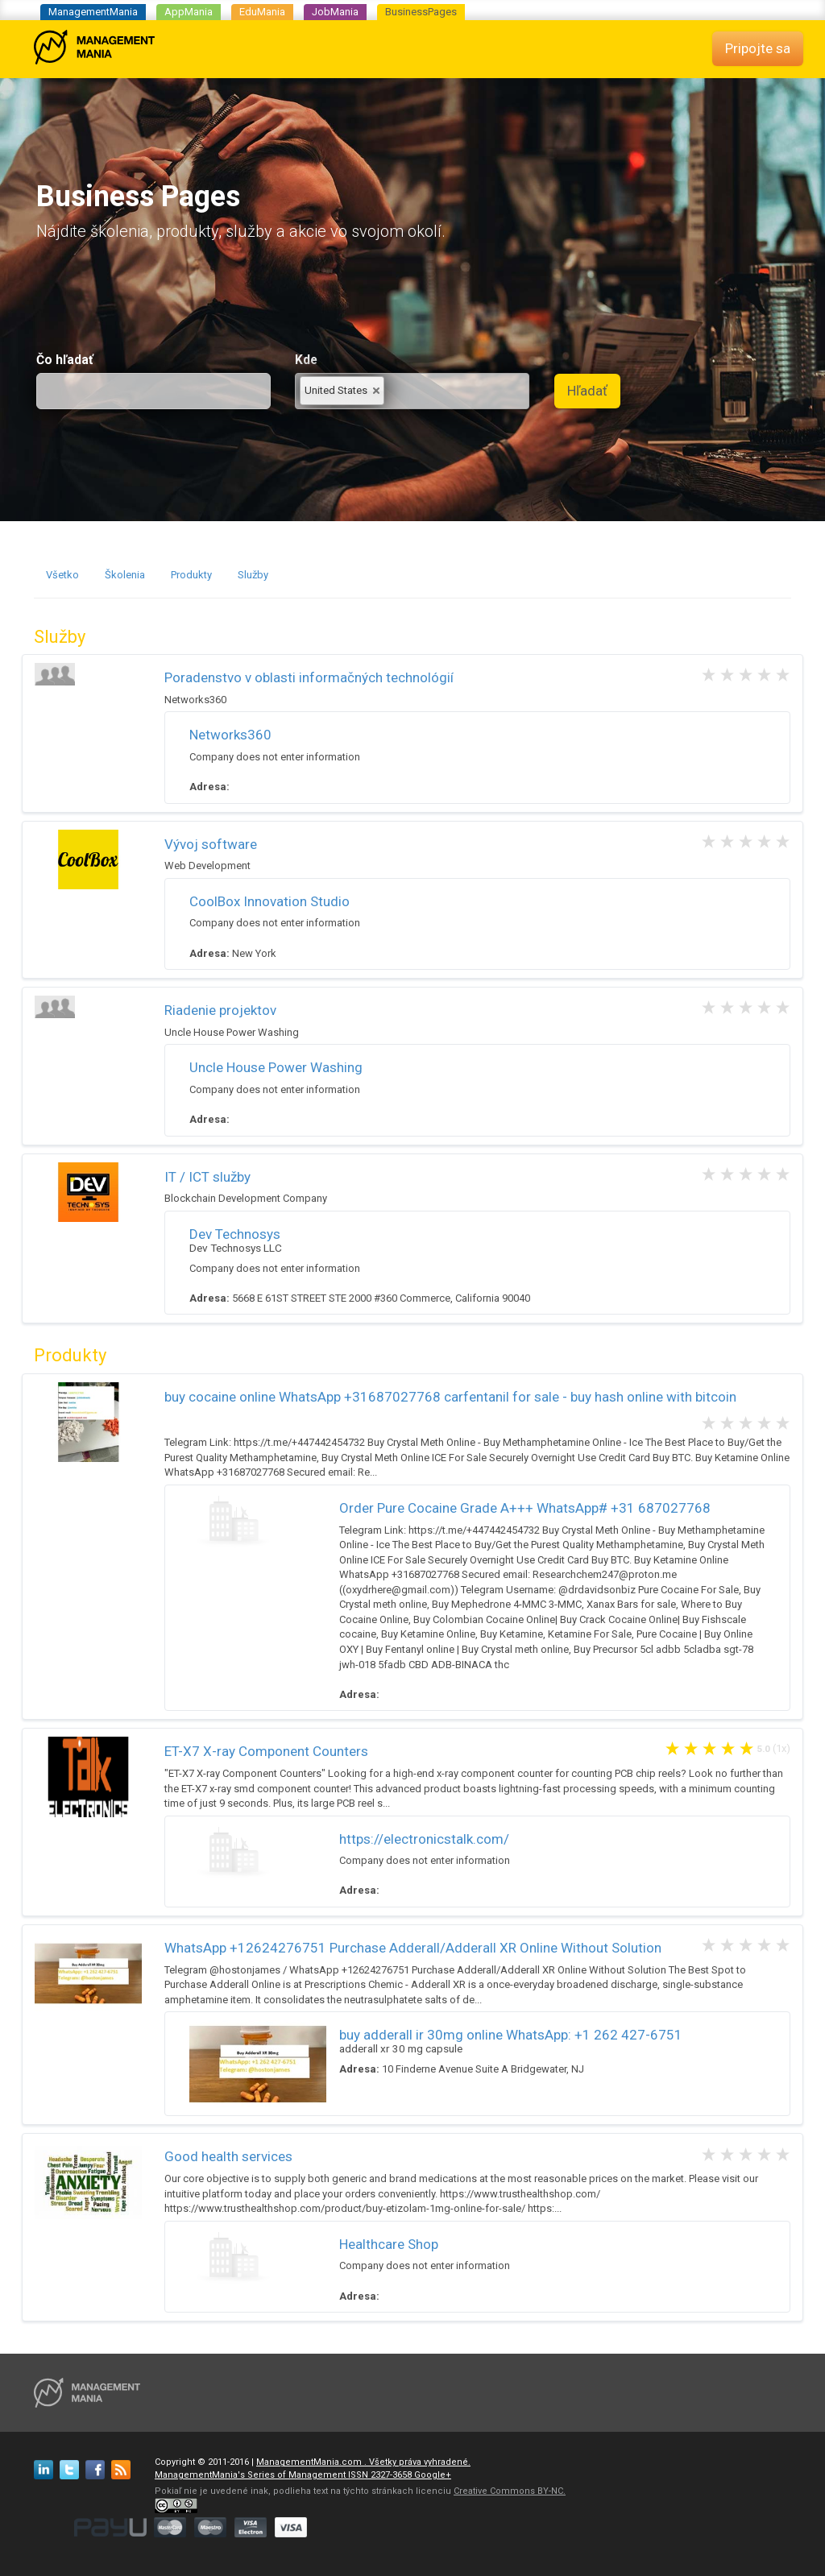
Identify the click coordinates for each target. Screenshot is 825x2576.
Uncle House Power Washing (276, 1067)
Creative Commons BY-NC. (510, 2491)
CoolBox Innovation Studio (269, 901)
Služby (253, 575)
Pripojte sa (757, 48)
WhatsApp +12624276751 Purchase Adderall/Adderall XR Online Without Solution (412, 1948)
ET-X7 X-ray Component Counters (266, 1751)
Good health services (228, 2156)
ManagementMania (93, 12)
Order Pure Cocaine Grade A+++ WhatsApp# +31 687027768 (525, 1508)
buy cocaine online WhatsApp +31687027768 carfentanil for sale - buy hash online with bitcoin (450, 1397)
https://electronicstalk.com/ (424, 1839)
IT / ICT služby (207, 1177)
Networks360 (230, 735)
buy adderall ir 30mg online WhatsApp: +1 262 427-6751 (510, 2035)
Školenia (125, 575)
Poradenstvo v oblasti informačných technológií (309, 677)
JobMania (335, 12)
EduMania (262, 12)
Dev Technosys (234, 1234)
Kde (306, 360)
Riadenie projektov (220, 1010)
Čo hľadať (64, 360)
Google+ (432, 2475)
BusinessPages (421, 12)
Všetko (62, 575)
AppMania (188, 12)
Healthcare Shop (388, 2244)
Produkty (191, 575)
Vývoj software (210, 844)
